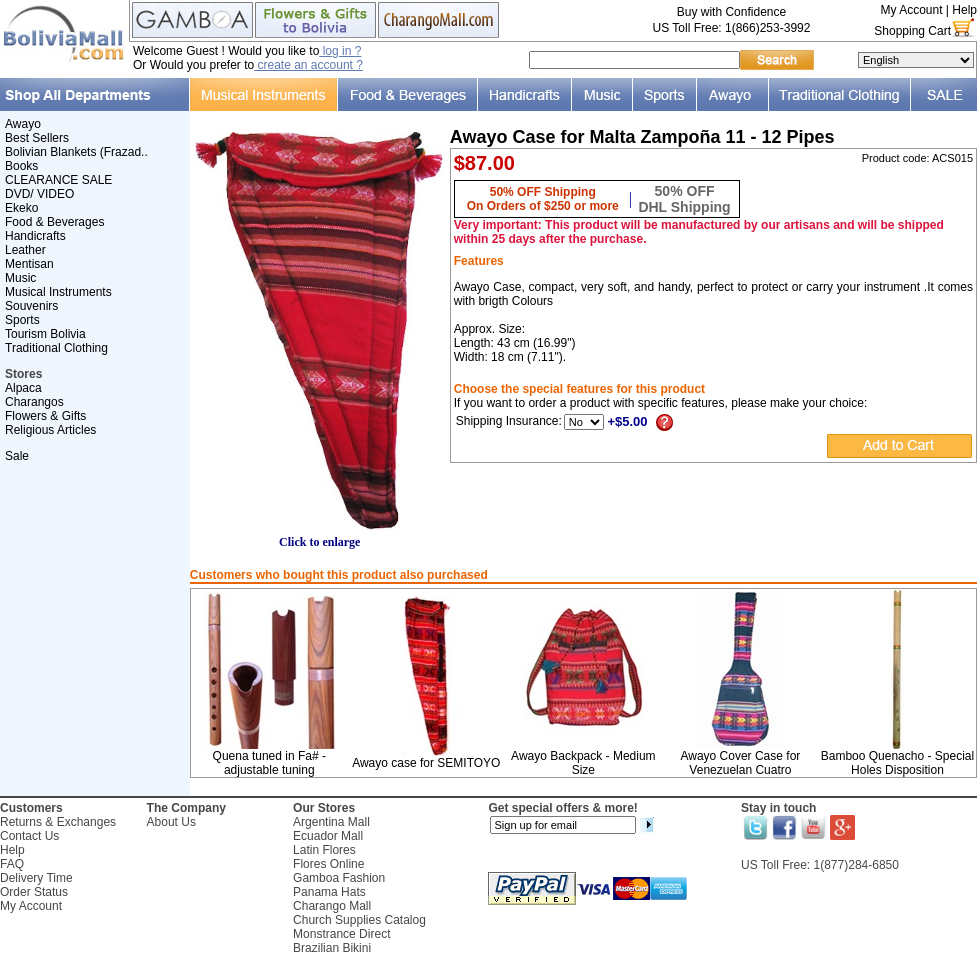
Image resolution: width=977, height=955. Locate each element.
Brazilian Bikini (332, 948)
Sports (22, 320)
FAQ (12, 864)
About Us (171, 822)
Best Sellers (37, 138)
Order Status (34, 892)
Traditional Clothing (56, 348)
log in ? (340, 51)
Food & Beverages (54, 222)
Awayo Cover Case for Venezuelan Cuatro (740, 763)
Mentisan (29, 264)
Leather (25, 250)
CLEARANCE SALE (58, 180)
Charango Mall (332, 906)
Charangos (34, 402)
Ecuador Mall (328, 836)
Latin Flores (324, 850)
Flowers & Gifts (45, 416)
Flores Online (328, 864)
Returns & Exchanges (58, 822)
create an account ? (308, 65)
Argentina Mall (331, 822)
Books (21, 166)
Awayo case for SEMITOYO (426, 763)
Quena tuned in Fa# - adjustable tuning (269, 763)
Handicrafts (35, 236)
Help (964, 10)
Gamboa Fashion (339, 878)
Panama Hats (329, 892)
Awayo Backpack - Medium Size (583, 763)
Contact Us (29, 836)
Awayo (23, 124)
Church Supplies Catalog (359, 920)
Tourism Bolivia (45, 334)
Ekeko (21, 208)
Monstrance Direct (341, 934)
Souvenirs (31, 306)
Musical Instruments (58, 292)
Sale (17, 456)
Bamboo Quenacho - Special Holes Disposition (897, 763)
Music (20, 278)
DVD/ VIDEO (39, 194)
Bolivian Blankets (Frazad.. (76, 152)
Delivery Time (36, 878)
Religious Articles (50, 430)
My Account (911, 10)
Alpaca (23, 388)
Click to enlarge (320, 536)
